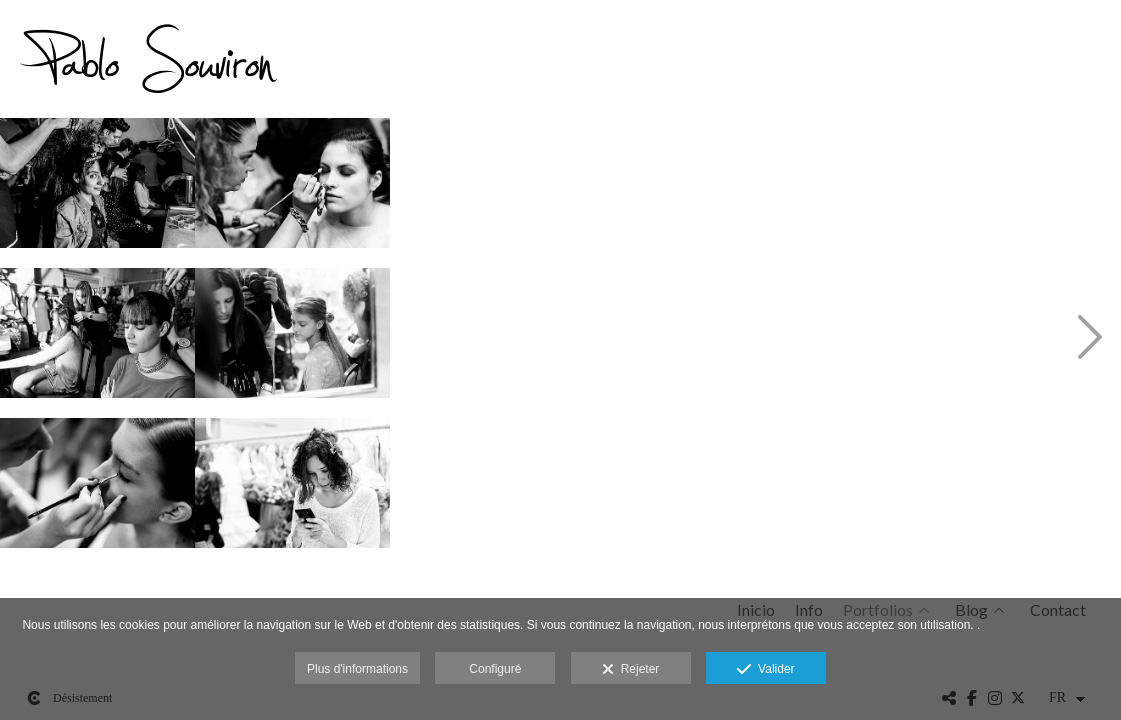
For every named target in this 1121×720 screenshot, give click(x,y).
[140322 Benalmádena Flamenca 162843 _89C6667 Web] (292, 190)
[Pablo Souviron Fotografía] (160, 66)
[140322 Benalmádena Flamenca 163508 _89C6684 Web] (487, 340)
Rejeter (630, 670)
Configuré (495, 669)
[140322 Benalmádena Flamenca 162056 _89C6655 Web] (97, 340)
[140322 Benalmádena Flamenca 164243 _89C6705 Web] (877, 190)
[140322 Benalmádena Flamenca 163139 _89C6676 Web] (292, 490)
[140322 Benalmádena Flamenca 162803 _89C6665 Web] (97, 490)
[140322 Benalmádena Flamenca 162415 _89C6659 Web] (97, 190)
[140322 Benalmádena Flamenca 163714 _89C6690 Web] (487, 490)
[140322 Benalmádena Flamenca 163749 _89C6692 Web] (682, 190)
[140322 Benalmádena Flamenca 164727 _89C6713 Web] (877, 340)
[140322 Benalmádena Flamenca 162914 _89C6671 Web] (292, 340)
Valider (765, 670)
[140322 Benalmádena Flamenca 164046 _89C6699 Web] (682, 490)
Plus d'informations (357, 669)
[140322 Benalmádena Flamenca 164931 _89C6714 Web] (877, 490)
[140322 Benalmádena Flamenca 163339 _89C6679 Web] (487, 190)
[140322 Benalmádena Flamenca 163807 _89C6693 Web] (682, 340)
